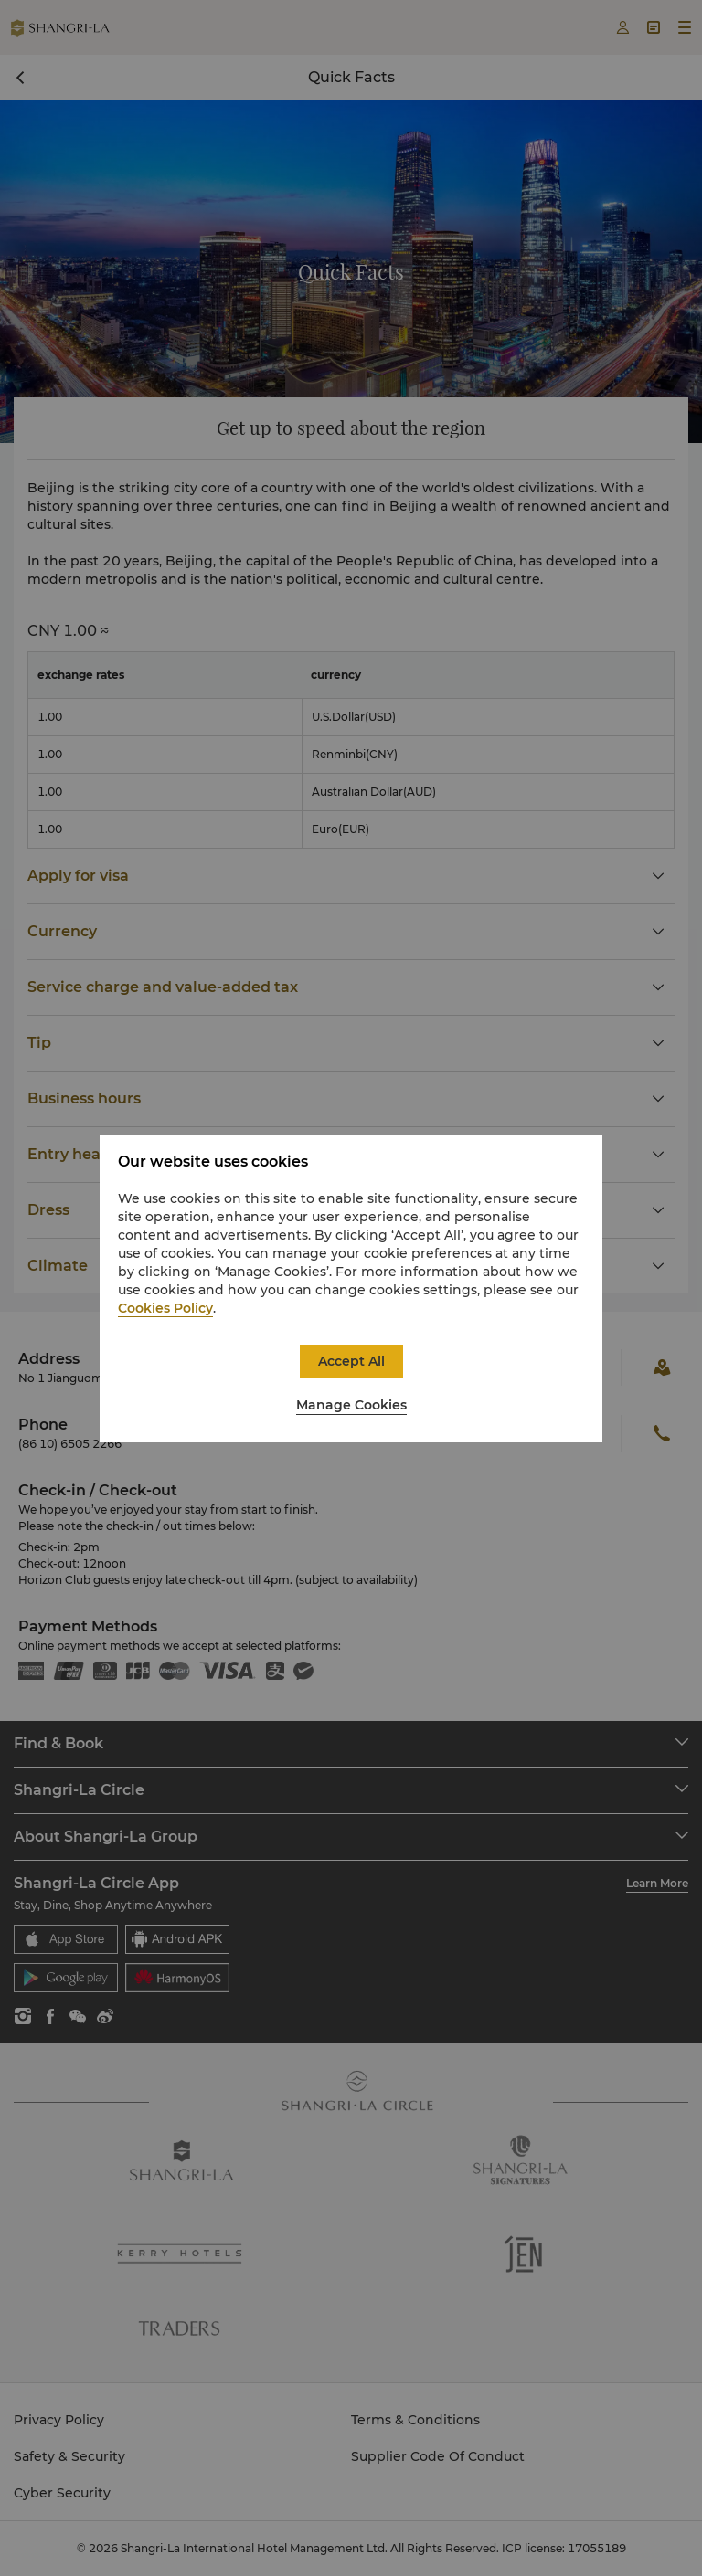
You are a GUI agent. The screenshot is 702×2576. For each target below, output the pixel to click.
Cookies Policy (165, 1308)
